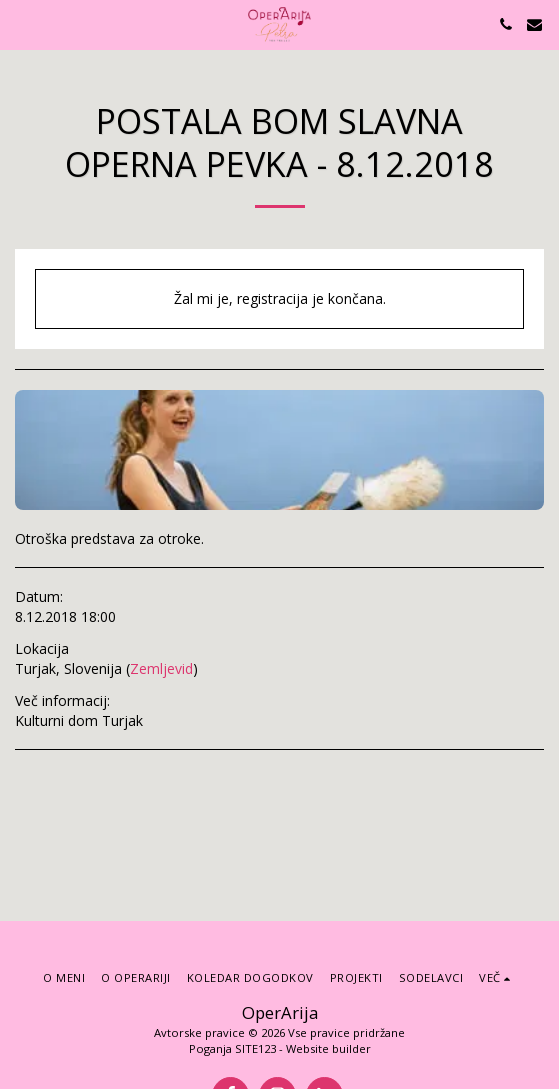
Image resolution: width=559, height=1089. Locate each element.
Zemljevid (161, 668)
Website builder (328, 1048)
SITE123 (255, 1048)
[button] (22, 23)
